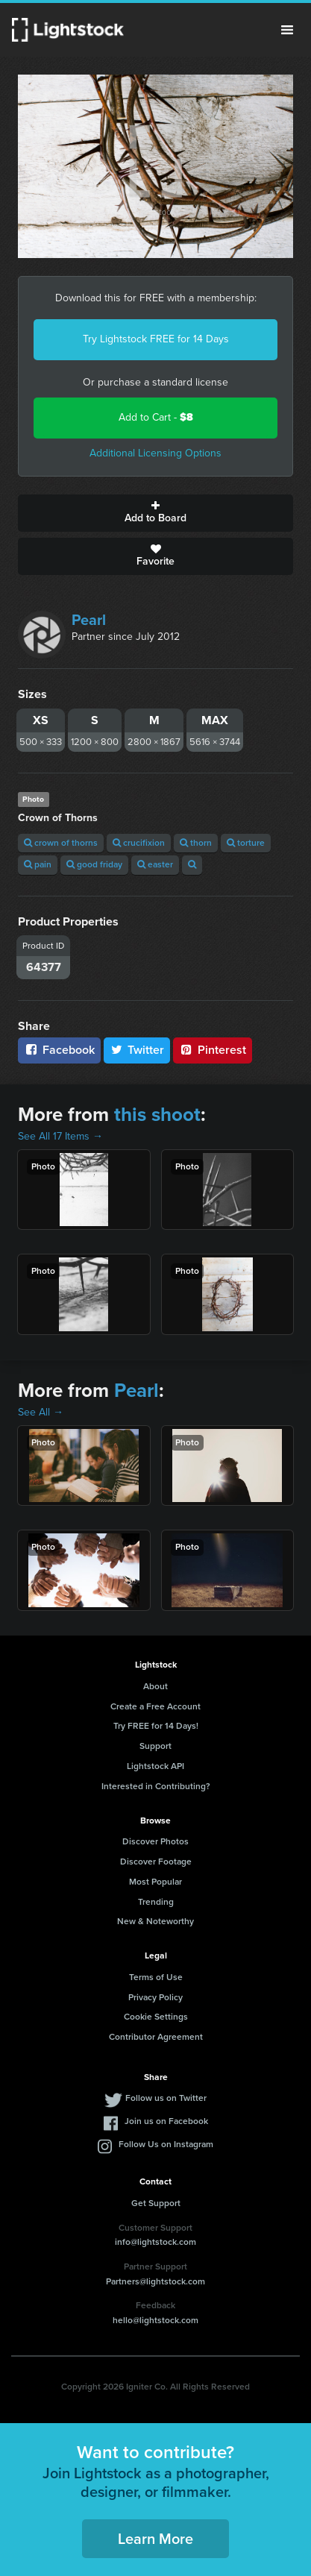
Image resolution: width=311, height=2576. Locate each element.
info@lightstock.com (155, 2242)
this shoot (157, 1114)
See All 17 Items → (60, 1136)
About (155, 1686)
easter (155, 864)
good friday (94, 864)
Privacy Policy (155, 1997)
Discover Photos (155, 1841)
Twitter (137, 1049)
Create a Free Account (155, 1706)
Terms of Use (156, 1977)
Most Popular (155, 1881)
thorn (196, 842)
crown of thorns (61, 842)
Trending (156, 1902)
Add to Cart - (156, 417)
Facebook (59, 1049)
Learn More (155, 2539)
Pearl (89, 620)
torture (246, 842)
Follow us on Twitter (166, 2098)
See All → (40, 1412)
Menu (287, 30)
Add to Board (155, 513)
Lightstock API (155, 1766)
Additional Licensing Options (155, 453)
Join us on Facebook (166, 2121)
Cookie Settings (156, 2016)
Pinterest (212, 1049)
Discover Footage (156, 1861)
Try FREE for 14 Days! (155, 1725)
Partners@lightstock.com (155, 2281)
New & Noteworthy (155, 1921)
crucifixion (139, 842)
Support (155, 1746)
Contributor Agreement (156, 2036)
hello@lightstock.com (155, 2320)
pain (37, 864)
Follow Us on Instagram (166, 2144)
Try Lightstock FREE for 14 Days (156, 339)
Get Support (155, 2203)
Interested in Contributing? (155, 1786)
